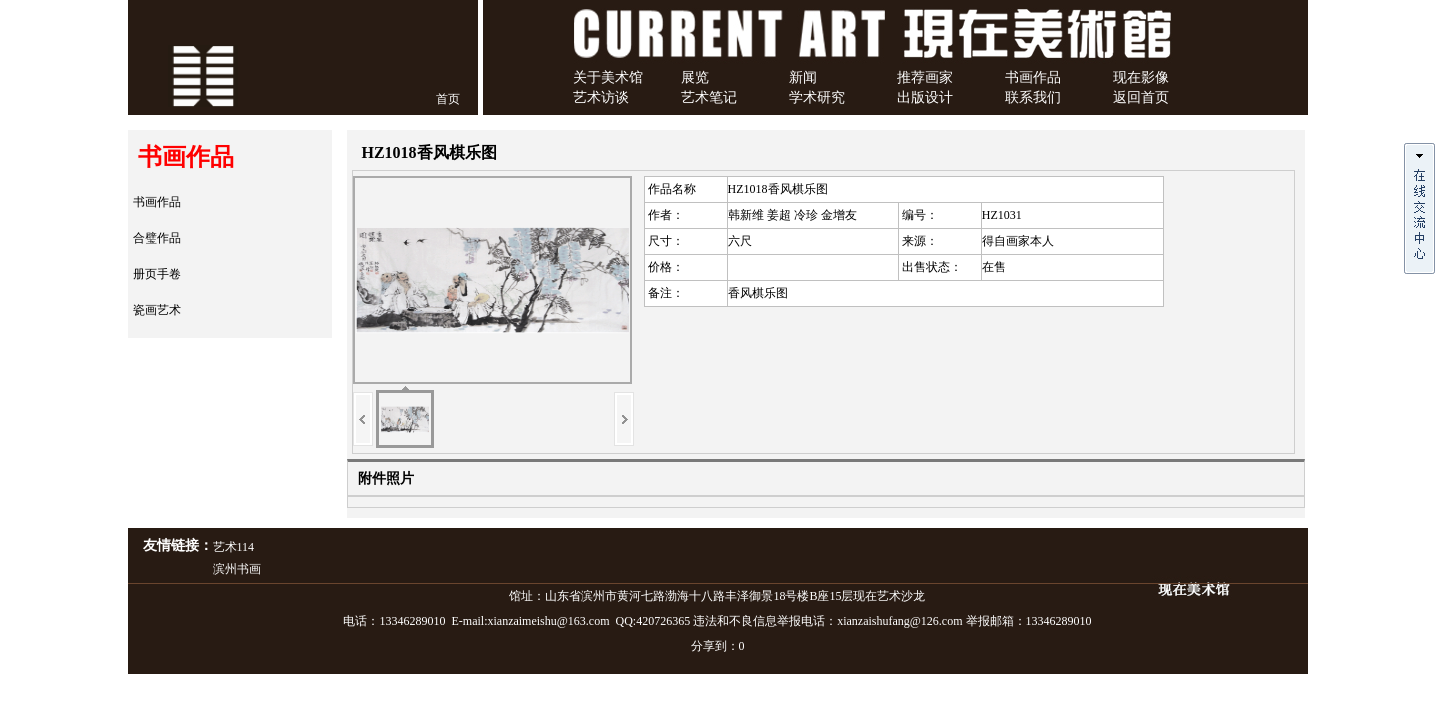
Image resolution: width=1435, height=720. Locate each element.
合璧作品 (157, 238)
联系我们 (1033, 97)
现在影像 (1141, 77)
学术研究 (817, 97)
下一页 (624, 419)
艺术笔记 (709, 97)
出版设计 (925, 97)
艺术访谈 (601, 97)
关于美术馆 (608, 77)
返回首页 (1141, 97)
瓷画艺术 (157, 310)
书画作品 (1033, 77)
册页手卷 (157, 274)
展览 (695, 77)
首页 (448, 99)
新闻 (803, 77)
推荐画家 (925, 77)
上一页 (363, 419)
